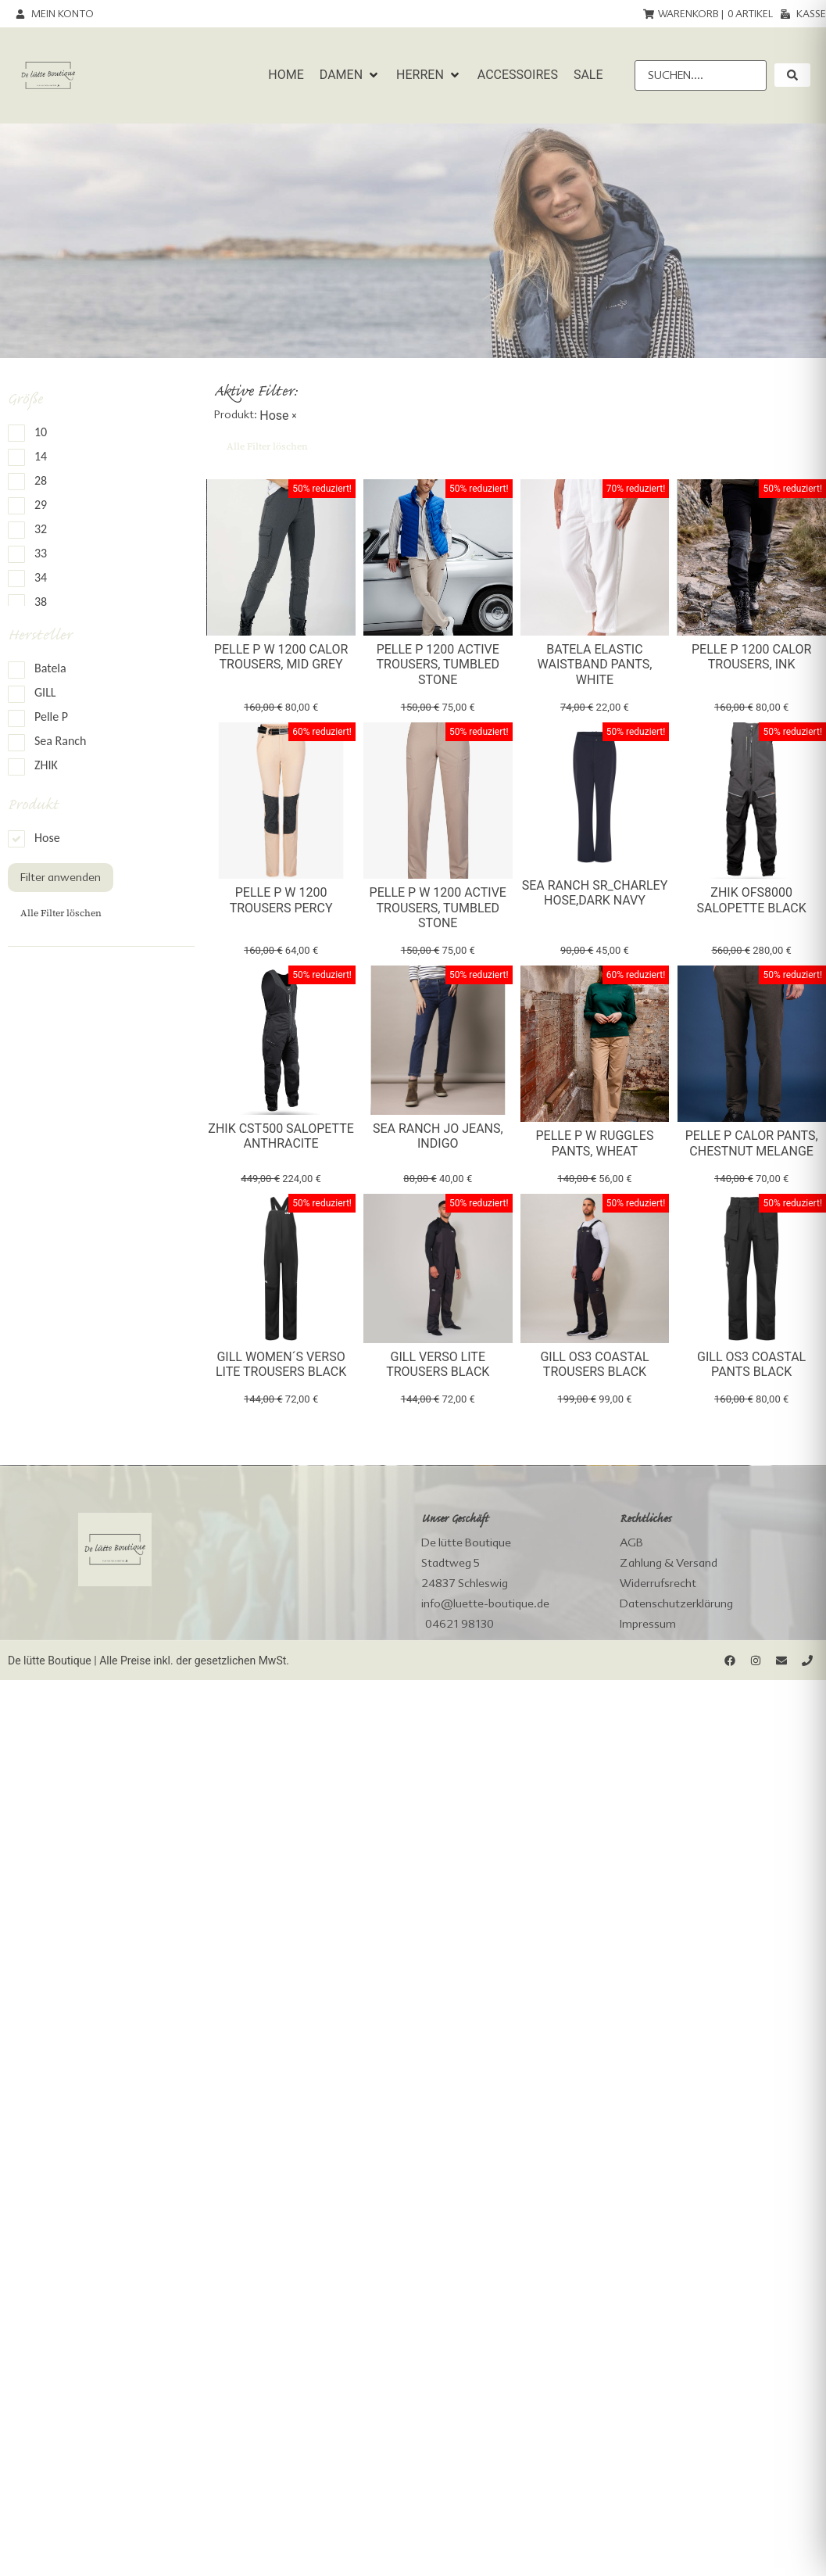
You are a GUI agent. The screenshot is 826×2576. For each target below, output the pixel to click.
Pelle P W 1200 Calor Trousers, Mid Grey (281, 657)
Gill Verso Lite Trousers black (437, 1364)
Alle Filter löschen (61, 913)
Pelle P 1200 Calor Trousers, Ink (751, 657)
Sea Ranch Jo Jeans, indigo (438, 1136)
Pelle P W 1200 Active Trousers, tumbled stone (438, 907)
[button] (350, 75)
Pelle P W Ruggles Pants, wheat (594, 1143)
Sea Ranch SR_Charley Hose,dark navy (595, 893)
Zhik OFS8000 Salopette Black (751, 900)
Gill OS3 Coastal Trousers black (594, 1364)
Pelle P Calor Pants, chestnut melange (751, 1143)
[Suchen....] (701, 75)
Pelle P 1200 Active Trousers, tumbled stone (437, 664)
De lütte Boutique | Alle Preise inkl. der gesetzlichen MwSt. (148, 1660)
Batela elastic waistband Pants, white (595, 664)
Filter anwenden (60, 877)
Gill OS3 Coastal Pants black (751, 1364)
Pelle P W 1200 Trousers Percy (281, 900)
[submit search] (792, 75)
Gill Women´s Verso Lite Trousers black (281, 1364)
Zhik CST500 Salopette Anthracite (280, 1136)
